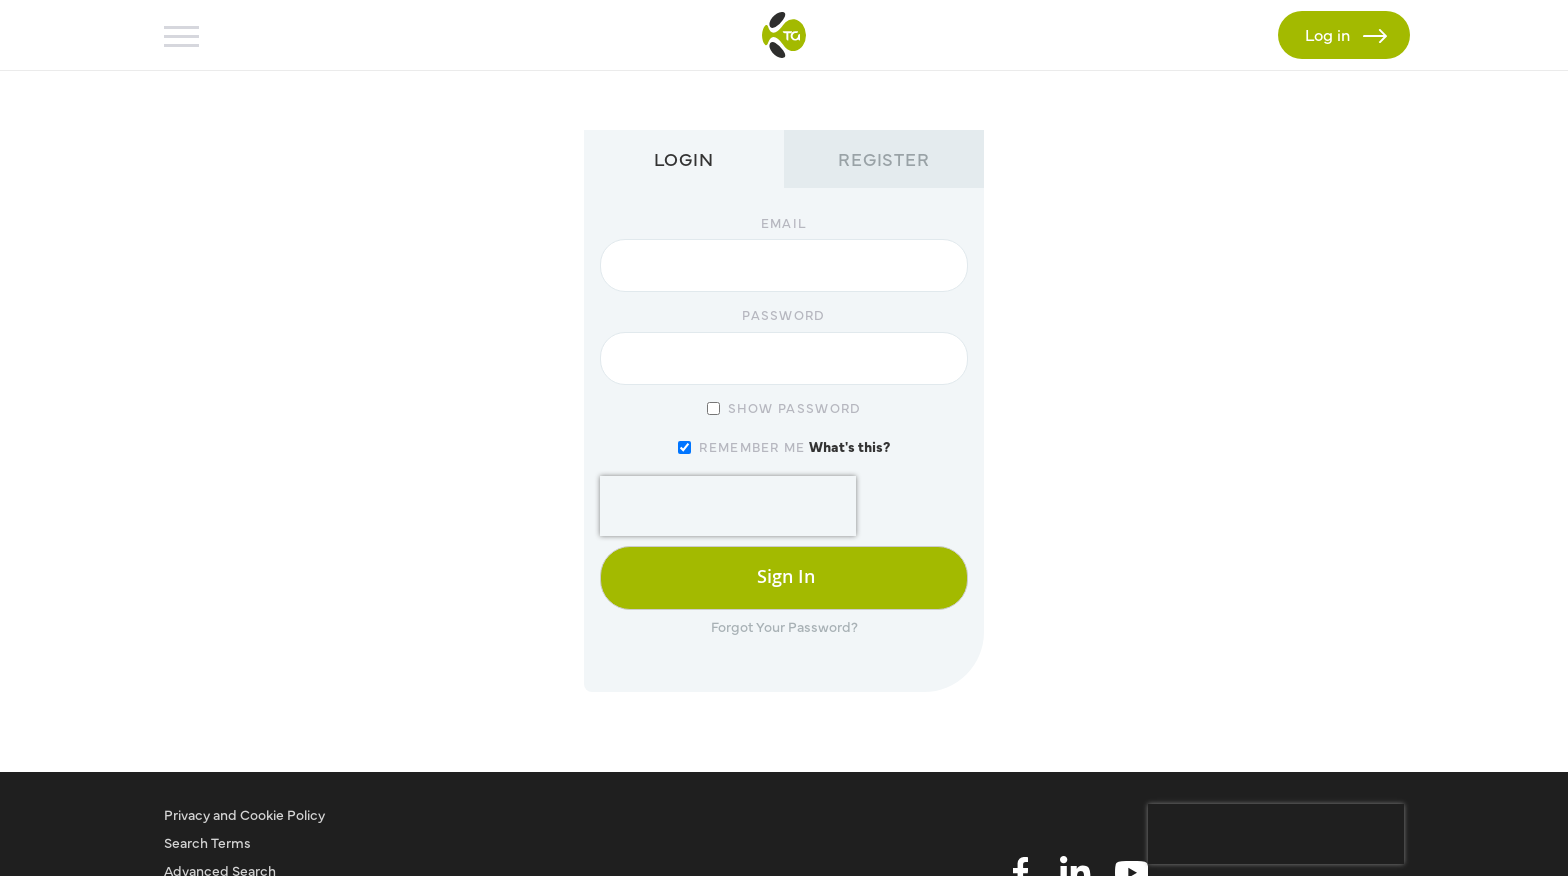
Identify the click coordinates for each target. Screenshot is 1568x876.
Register (884, 158)
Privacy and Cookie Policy (244, 814)
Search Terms (207, 842)
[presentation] (728, 506)
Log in (1333, 33)
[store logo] (784, 35)
